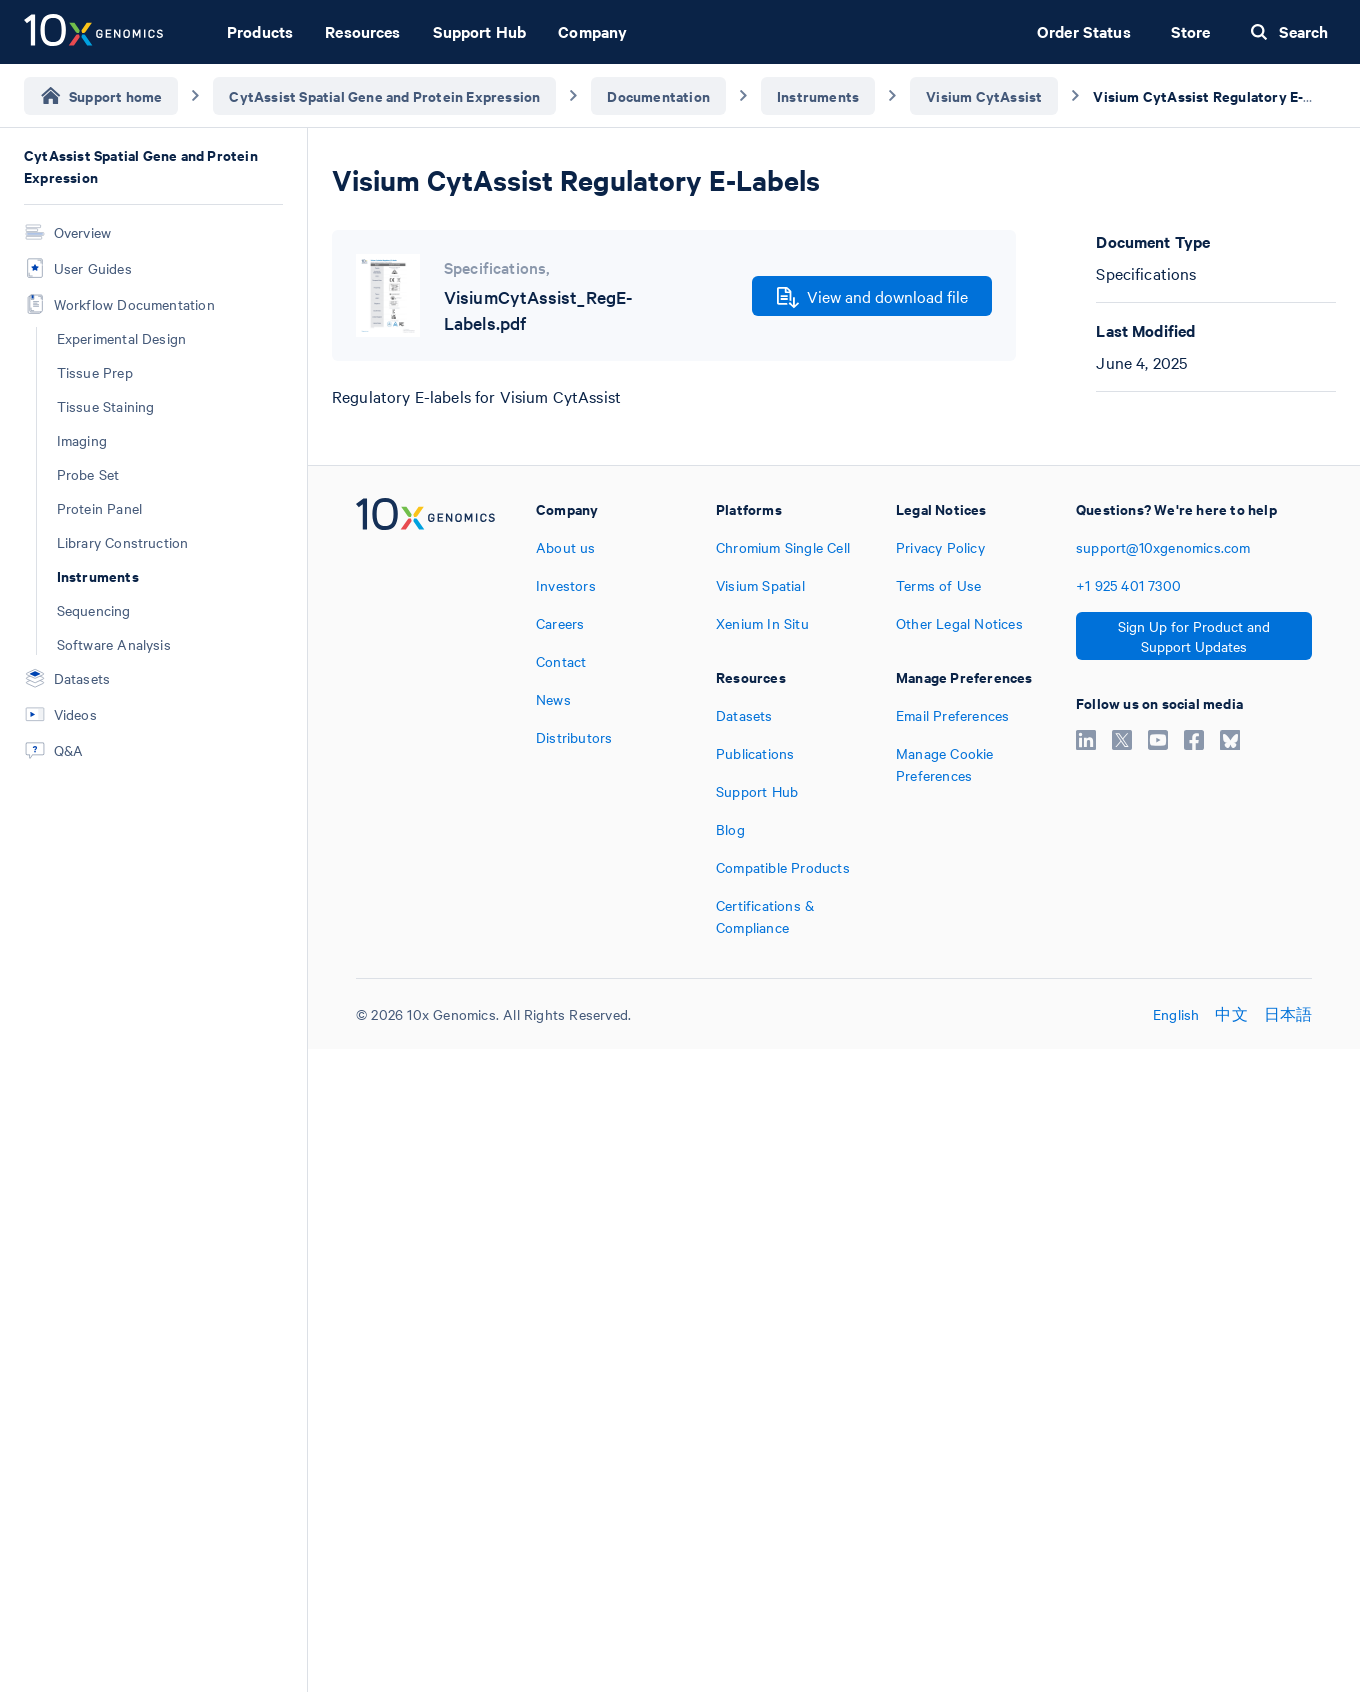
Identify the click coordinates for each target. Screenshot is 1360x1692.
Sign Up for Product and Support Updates (1194, 636)
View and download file (872, 297)
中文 (1231, 1014)
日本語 (1288, 1014)
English (1176, 1014)
